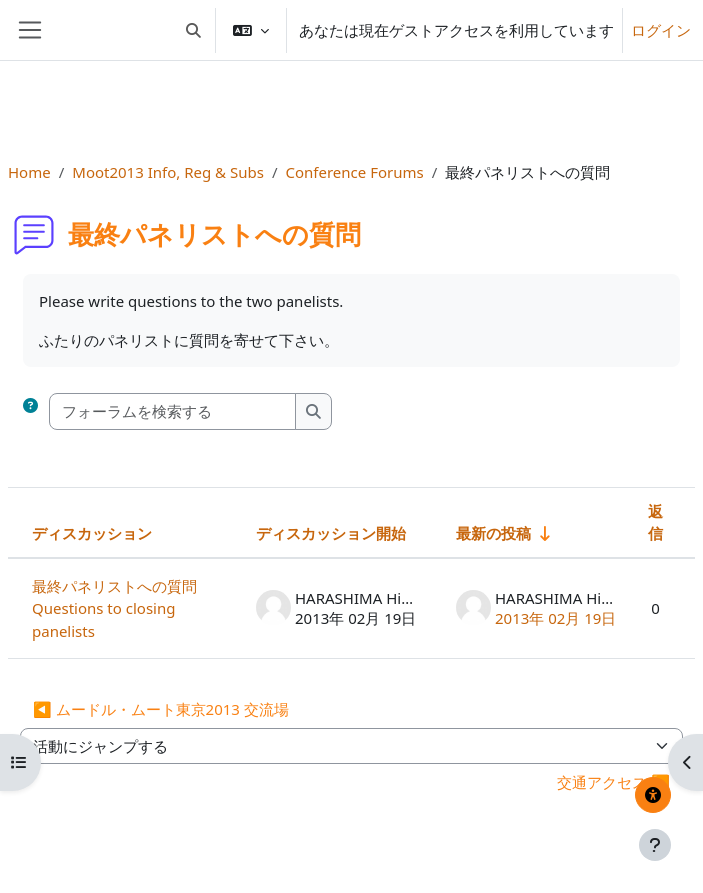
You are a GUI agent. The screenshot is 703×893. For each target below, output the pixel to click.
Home (29, 172)
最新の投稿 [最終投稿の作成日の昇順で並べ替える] (493, 533)
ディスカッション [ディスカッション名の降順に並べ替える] (92, 533)
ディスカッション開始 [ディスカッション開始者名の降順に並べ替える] (331, 533)
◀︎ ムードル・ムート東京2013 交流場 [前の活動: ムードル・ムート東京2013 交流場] (161, 709)
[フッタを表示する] (655, 845)
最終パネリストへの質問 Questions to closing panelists (122, 608)
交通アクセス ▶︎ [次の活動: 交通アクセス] (613, 782)
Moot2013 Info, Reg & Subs (168, 172)
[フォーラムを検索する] (173, 411)
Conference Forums (355, 172)
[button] (194, 30)
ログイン (661, 30)
